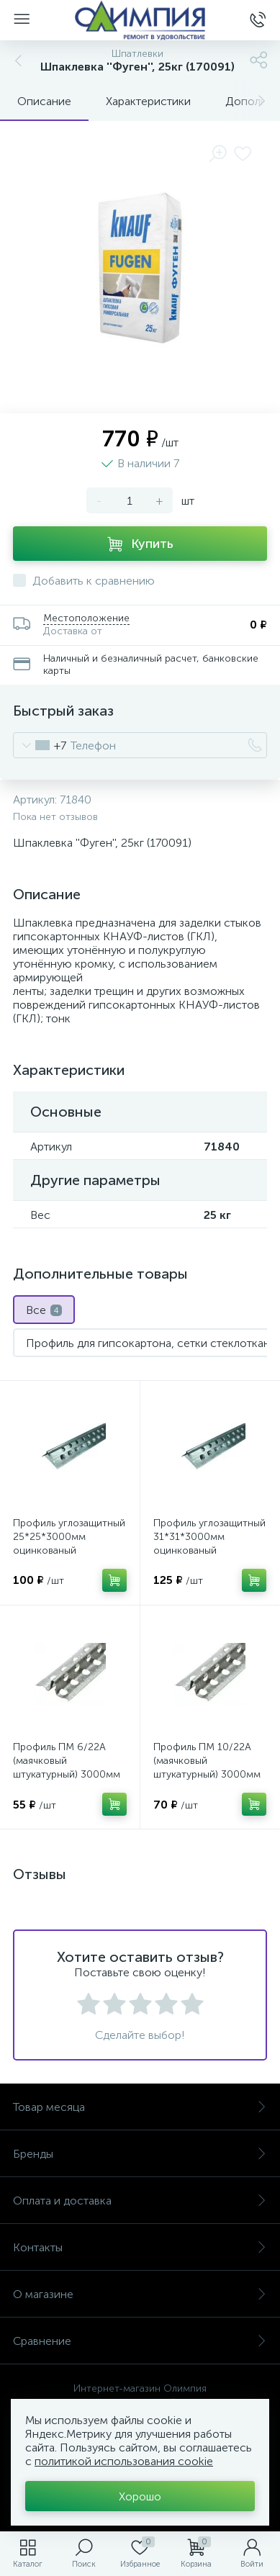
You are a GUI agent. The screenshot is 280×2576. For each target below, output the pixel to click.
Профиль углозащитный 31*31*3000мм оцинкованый (209, 1537)
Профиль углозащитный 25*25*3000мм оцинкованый (69, 1537)
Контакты (140, 2247)
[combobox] (40, 745)
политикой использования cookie (124, 2461)
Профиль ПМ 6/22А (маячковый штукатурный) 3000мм (66, 1760)
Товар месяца (140, 2107)
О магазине (140, 2294)
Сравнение (140, 2341)
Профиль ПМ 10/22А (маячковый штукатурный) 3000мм (207, 1760)
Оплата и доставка (140, 2200)
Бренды (140, 2154)
